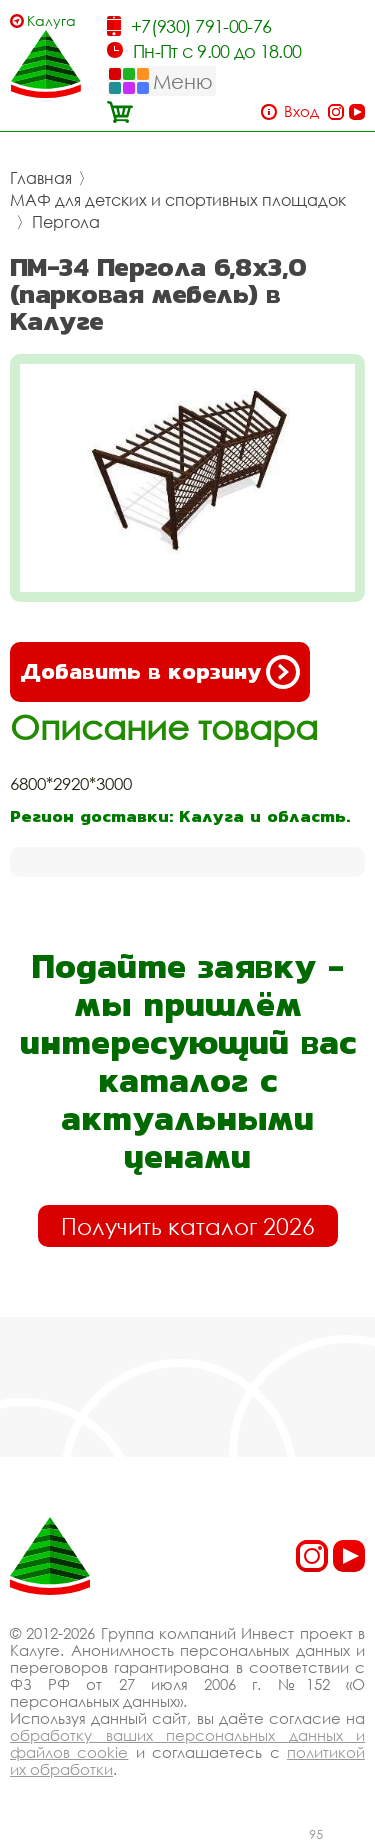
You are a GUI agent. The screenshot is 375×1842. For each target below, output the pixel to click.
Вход (301, 111)
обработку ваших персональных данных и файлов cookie (187, 1743)
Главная (41, 178)
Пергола (66, 222)
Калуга (51, 20)
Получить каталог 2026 (188, 1226)
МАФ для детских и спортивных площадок (178, 200)
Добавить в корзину (160, 672)
